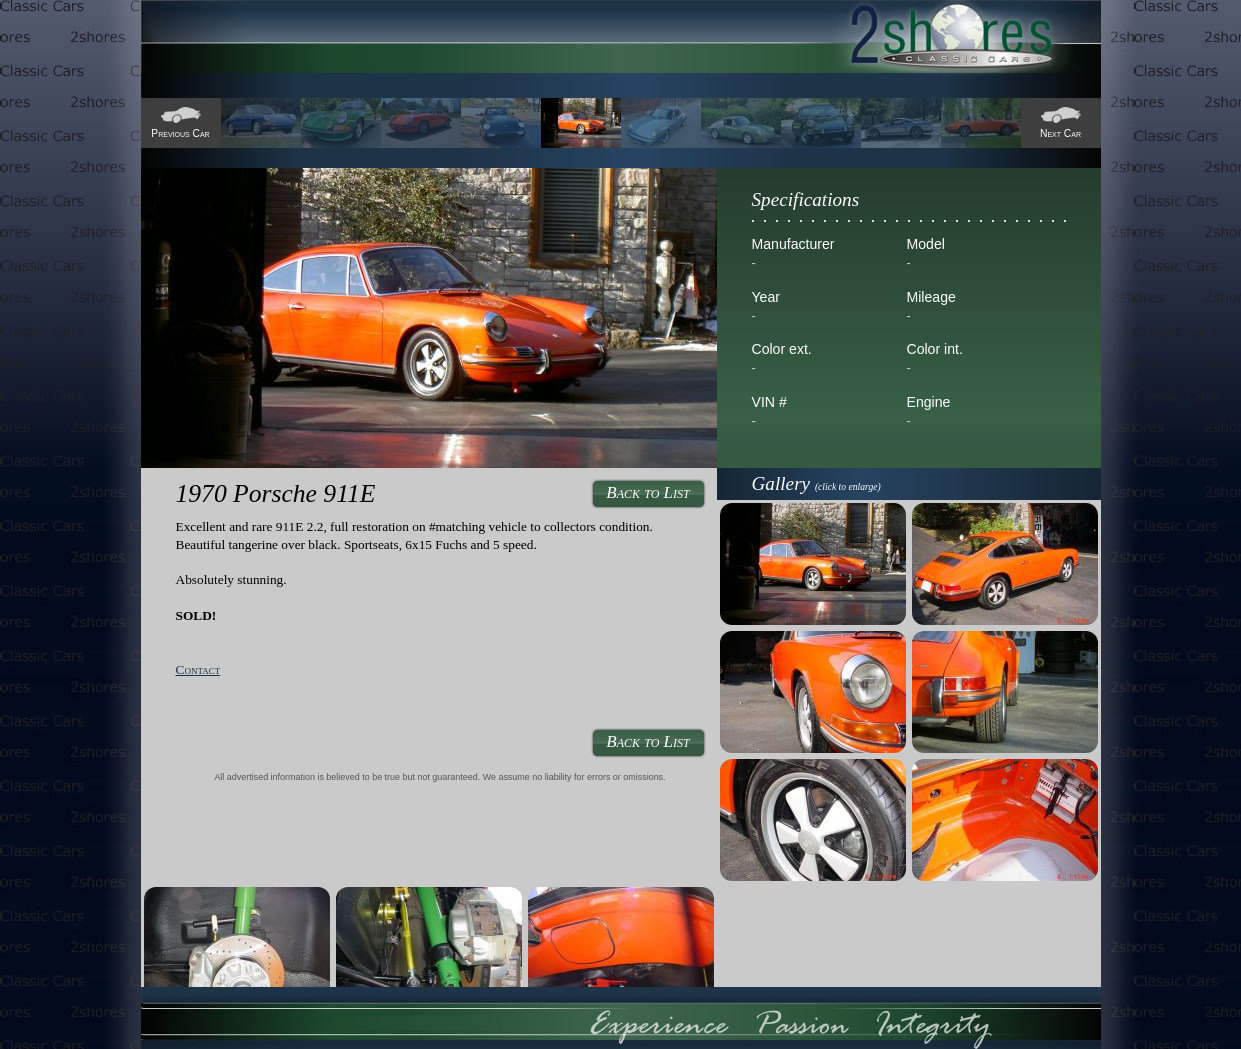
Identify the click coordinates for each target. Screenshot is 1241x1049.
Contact (198, 669)
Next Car (1060, 133)
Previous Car (180, 133)
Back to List (647, 492)
